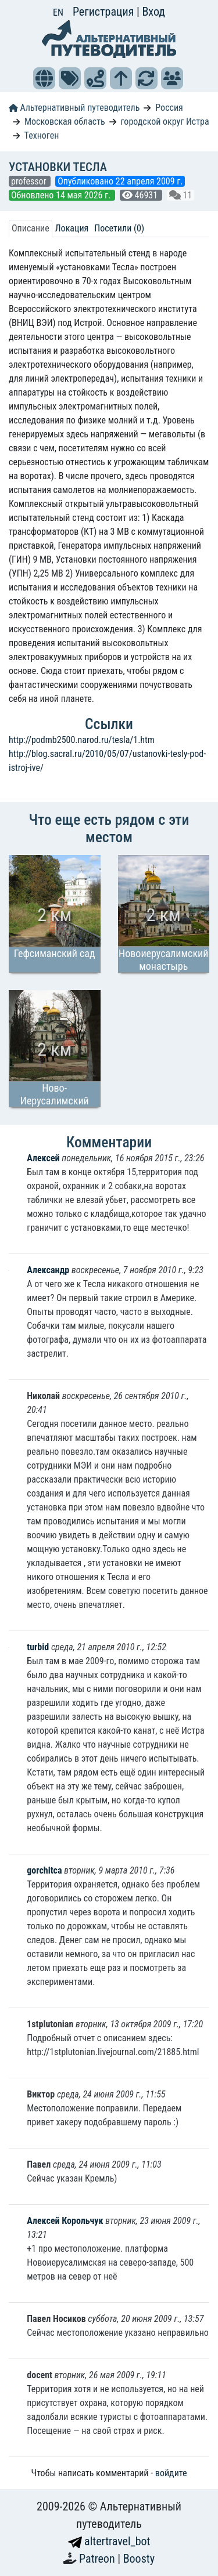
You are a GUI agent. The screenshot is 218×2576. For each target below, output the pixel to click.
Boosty (139, 2559)
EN (58, 12)
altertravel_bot (109, 2541)
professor (29, 181)
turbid (39, 1647)
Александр (49, 1270)
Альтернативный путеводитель (74, 107)
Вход (153, 12)
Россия (169, 107)
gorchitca (44, 1870)
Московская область (64, 121)
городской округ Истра (165, 121)
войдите (171, 2473)
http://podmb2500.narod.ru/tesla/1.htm (82, 739)
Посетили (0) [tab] (119, 228)
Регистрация (105, 12)
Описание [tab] (30, 228)
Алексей (43, 1158)
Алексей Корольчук (65, 2220)
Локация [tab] (72, 228)
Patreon (98, 2559)
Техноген (41, 135)
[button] (44, 78)
